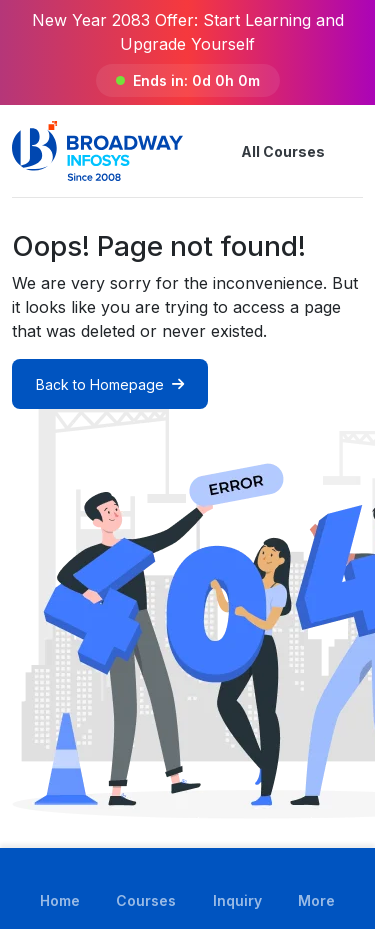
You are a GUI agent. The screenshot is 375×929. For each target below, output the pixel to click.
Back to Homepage (110, 384)
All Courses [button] (267, 151)
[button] (351, 151)
